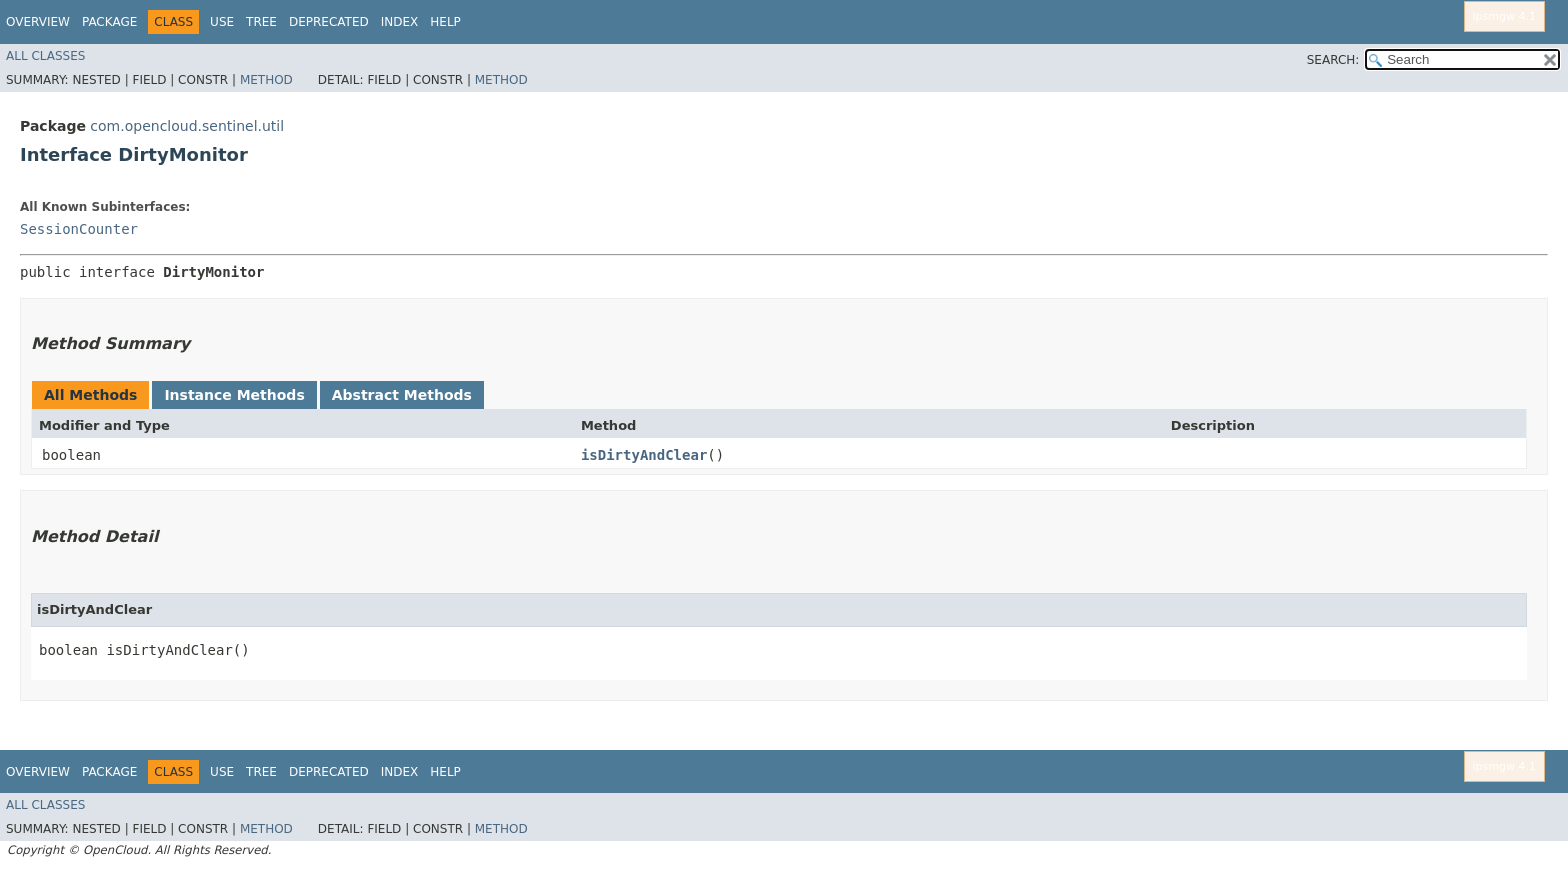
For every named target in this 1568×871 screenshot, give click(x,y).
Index (400, 22)
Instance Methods (234, 395)
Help (445, 22)
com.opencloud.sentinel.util (187, 126)
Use (222, 22)
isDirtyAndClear (644, 455)
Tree (261, 22)
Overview (38, 22)
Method (266, 80)
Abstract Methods (402, 395)
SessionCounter (79, 229)
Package (109, 22)
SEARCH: (1333, 60)
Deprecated (329, 22)
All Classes (45, 56)
